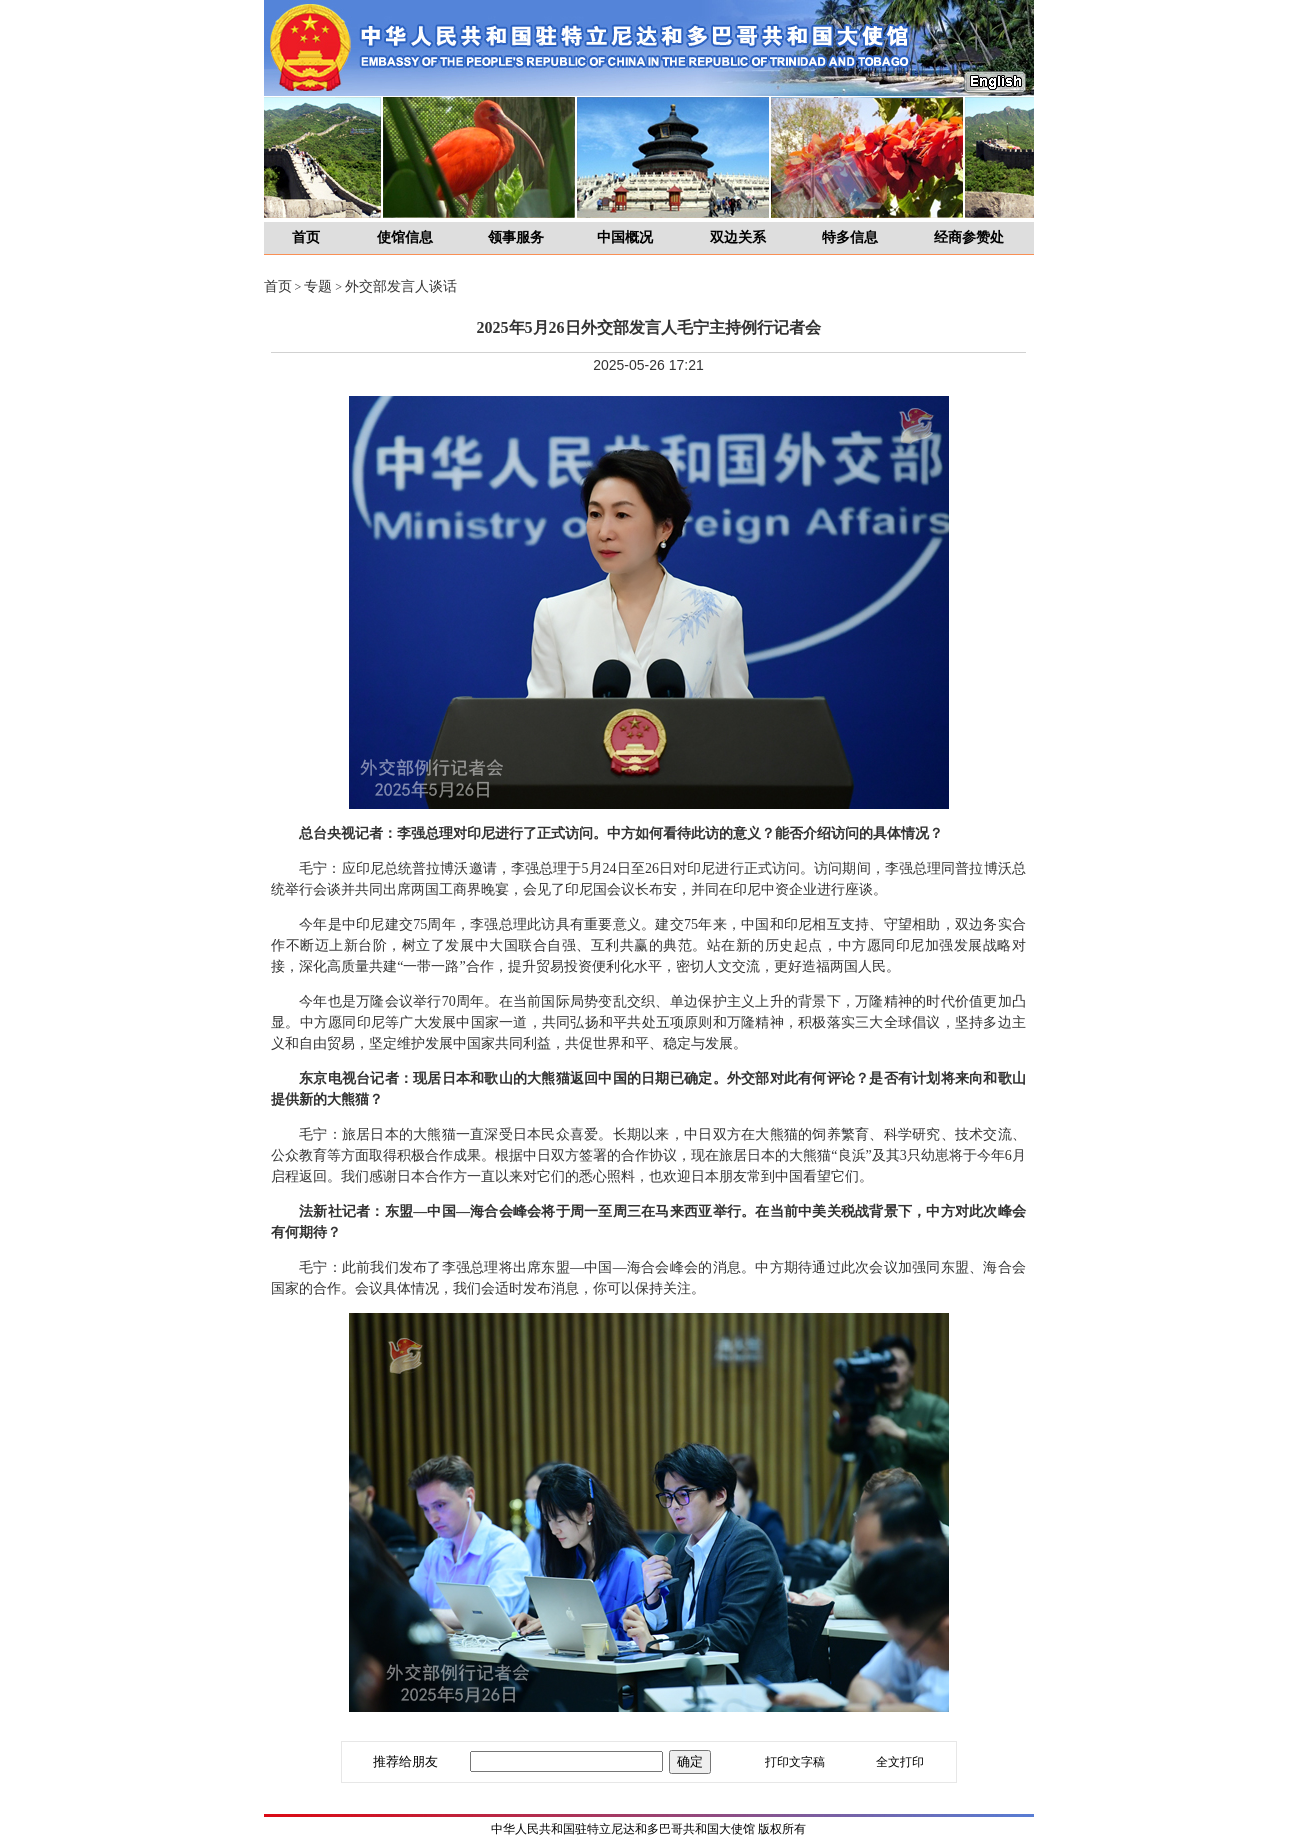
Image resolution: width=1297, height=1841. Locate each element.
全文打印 (900, 1762)
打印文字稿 (795, 1762)
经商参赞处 (969, 237)
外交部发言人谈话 (401, 286)
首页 (306, 237)
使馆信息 (405, 237)
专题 (318, 286)
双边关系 (738, 237)
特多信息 (850, 237)
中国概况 (625, 237)
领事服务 (516, 237)
